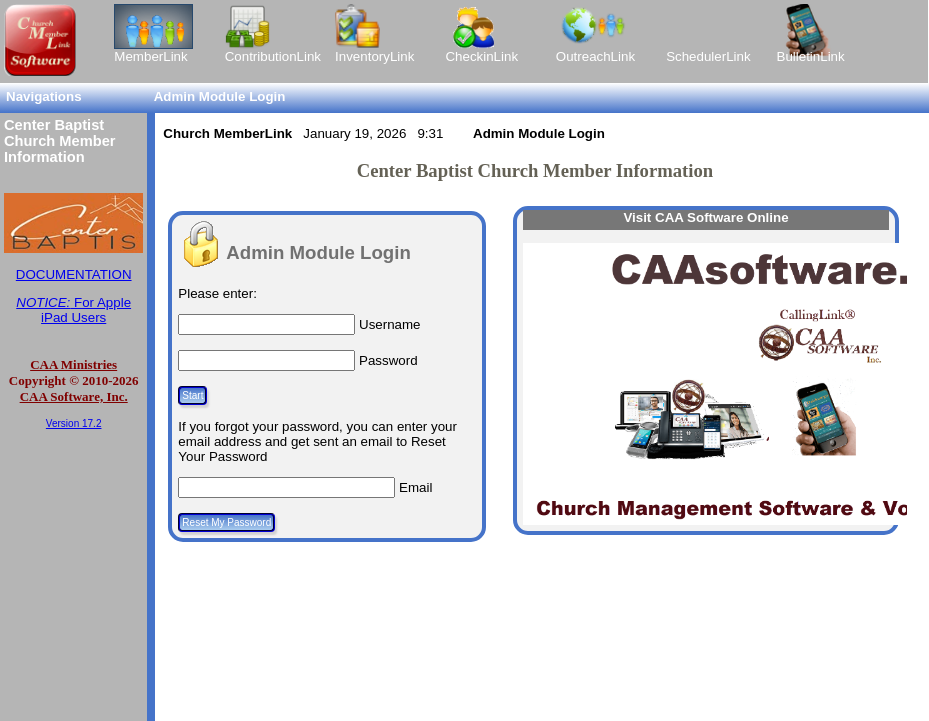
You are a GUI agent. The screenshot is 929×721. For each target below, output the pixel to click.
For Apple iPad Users (73, 310)
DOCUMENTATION (74, 274)
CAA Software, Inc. (74, 396)
